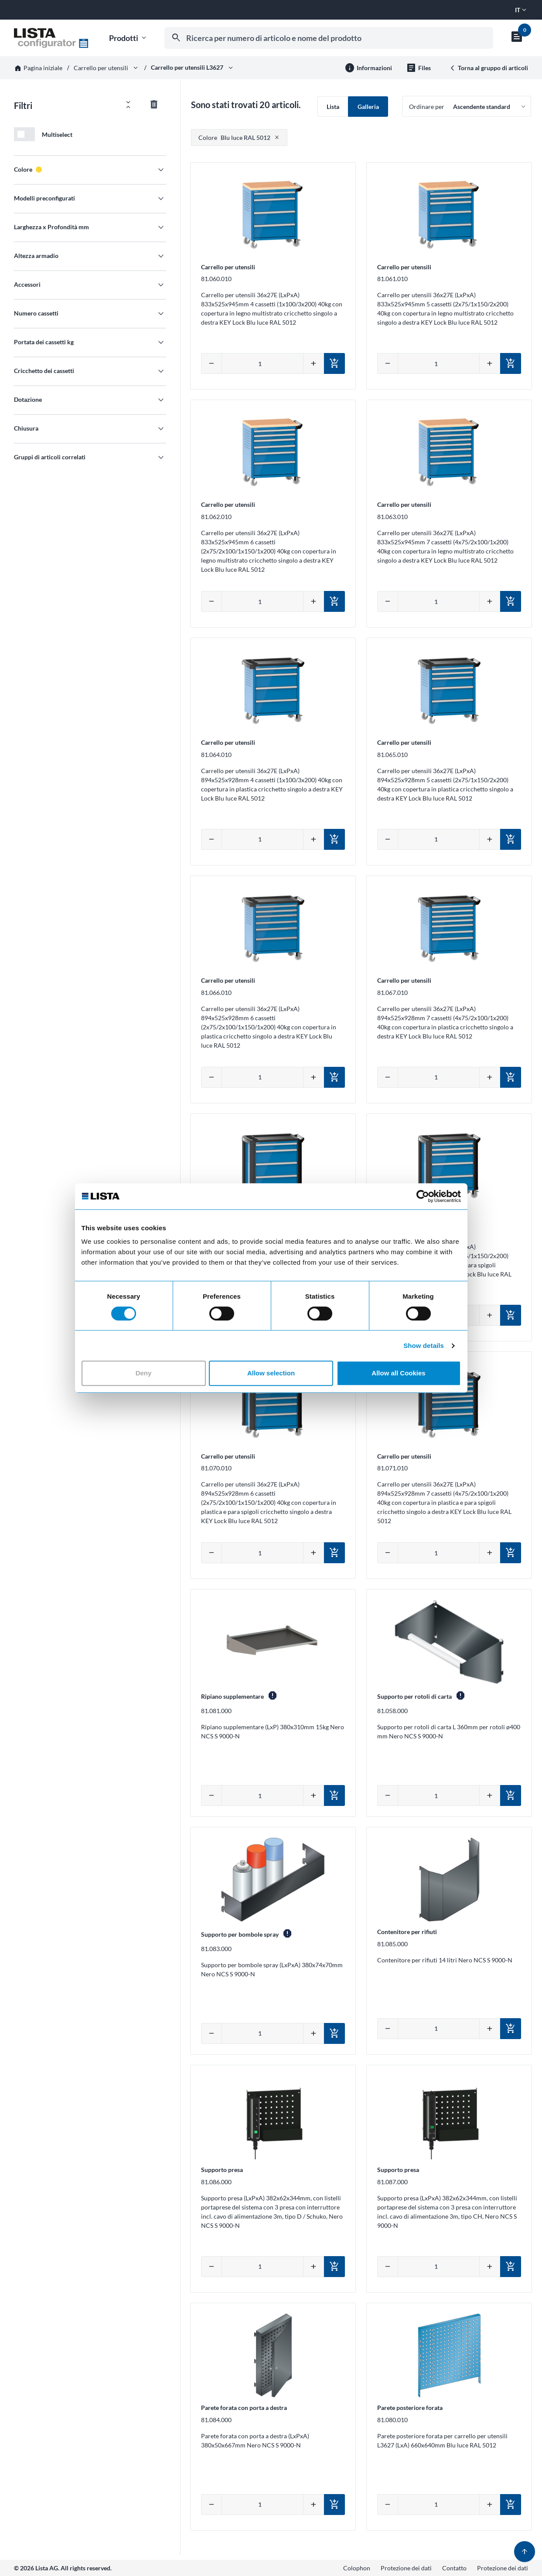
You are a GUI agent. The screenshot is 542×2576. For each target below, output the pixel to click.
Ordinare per (426, 106)
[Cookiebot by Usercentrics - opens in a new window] (423, 1196)
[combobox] (328, 38)
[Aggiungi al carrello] (334, 363)
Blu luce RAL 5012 (234, 137)
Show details (423, 1345)
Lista (333, 106)
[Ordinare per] (466, 106)
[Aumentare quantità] (313, 363)
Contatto (454, 2568)
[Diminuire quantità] (211, 363)
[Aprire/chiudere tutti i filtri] (128, 104)
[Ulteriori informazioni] (368, 68)
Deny (144, 1373)
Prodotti (128, 38)
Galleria (368, 106)
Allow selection (271, 1373)
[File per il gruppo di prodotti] (418, 68)
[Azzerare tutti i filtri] (153, 104)
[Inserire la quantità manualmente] (263, 363)
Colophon (356, 2568)
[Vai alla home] (51, 38)
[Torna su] (524, 2551)
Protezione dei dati (406, 2568)
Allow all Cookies (398, 1373)
